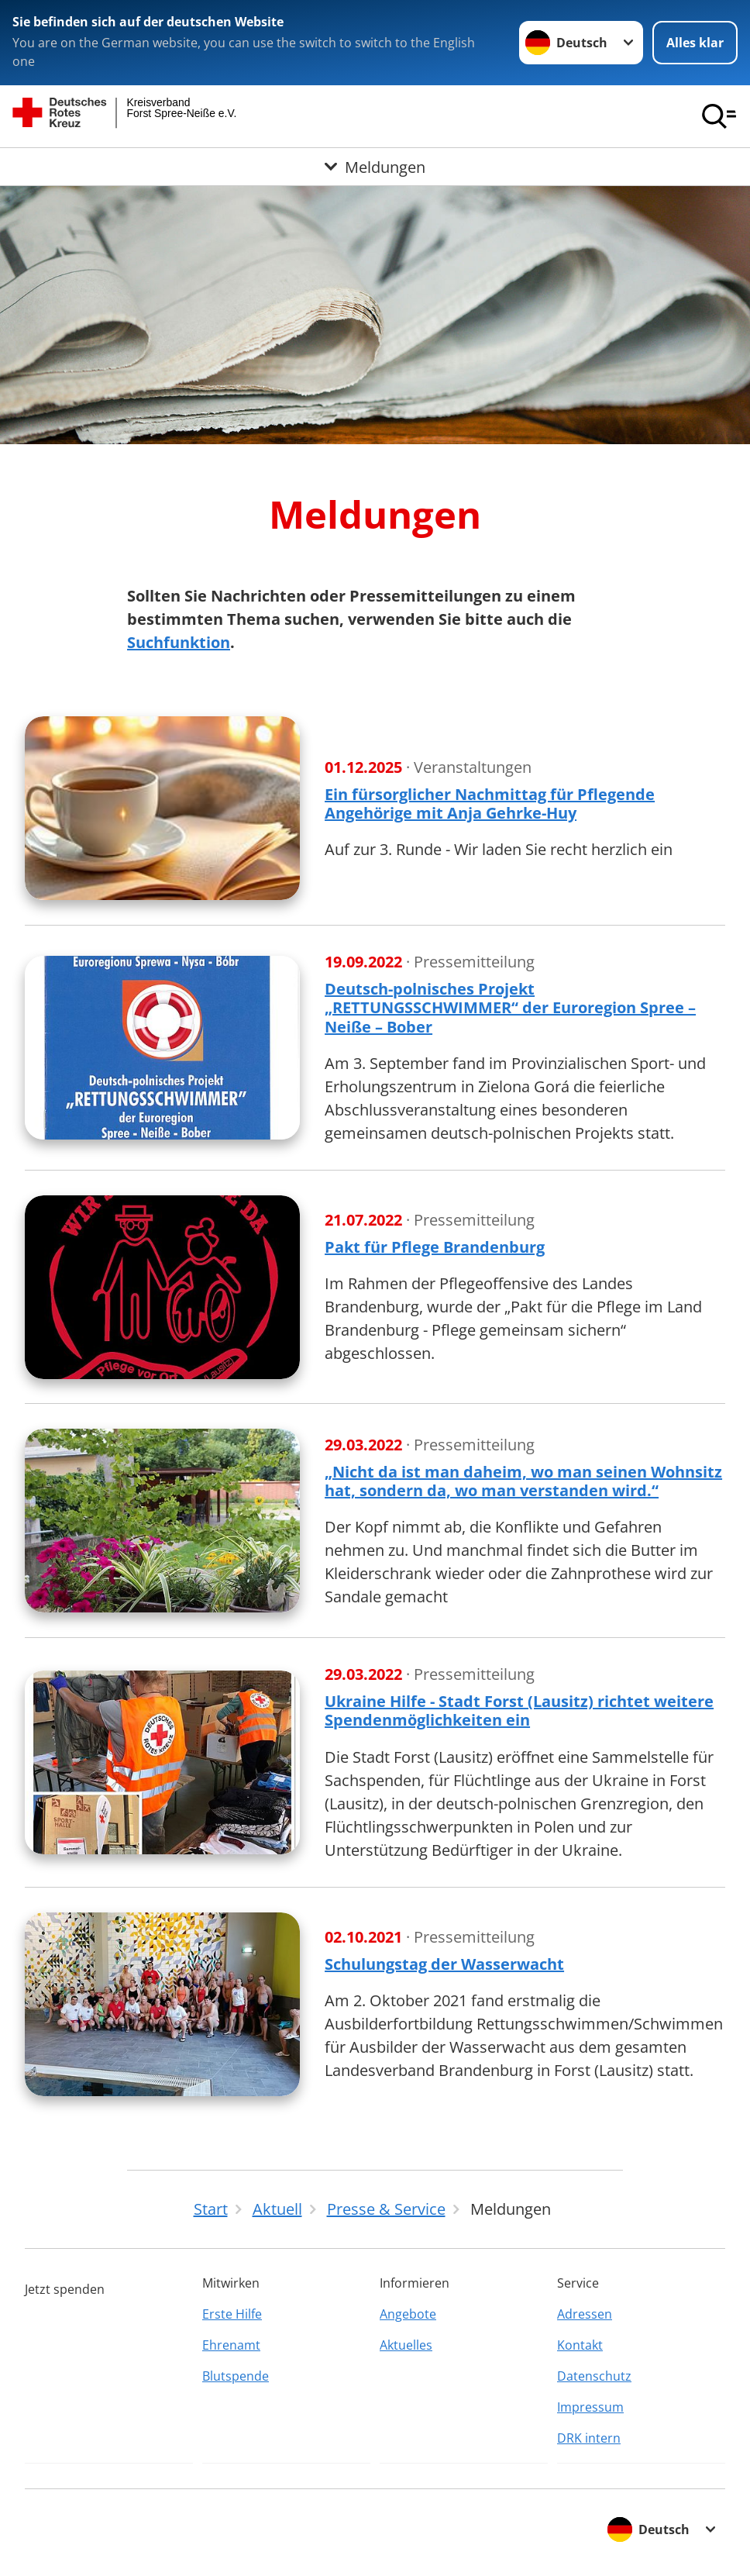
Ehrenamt (231, 2345)
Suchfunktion (178, 642)
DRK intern (589, 2438)
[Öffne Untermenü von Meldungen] (375, 166)
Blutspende (235, 2376)
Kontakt (580, 2345)
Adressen (584, 2314)
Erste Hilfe (232, 2314)
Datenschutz (594, 2376)
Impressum (590, 2407)
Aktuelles (406, 2345)
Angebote (408, 2314)
